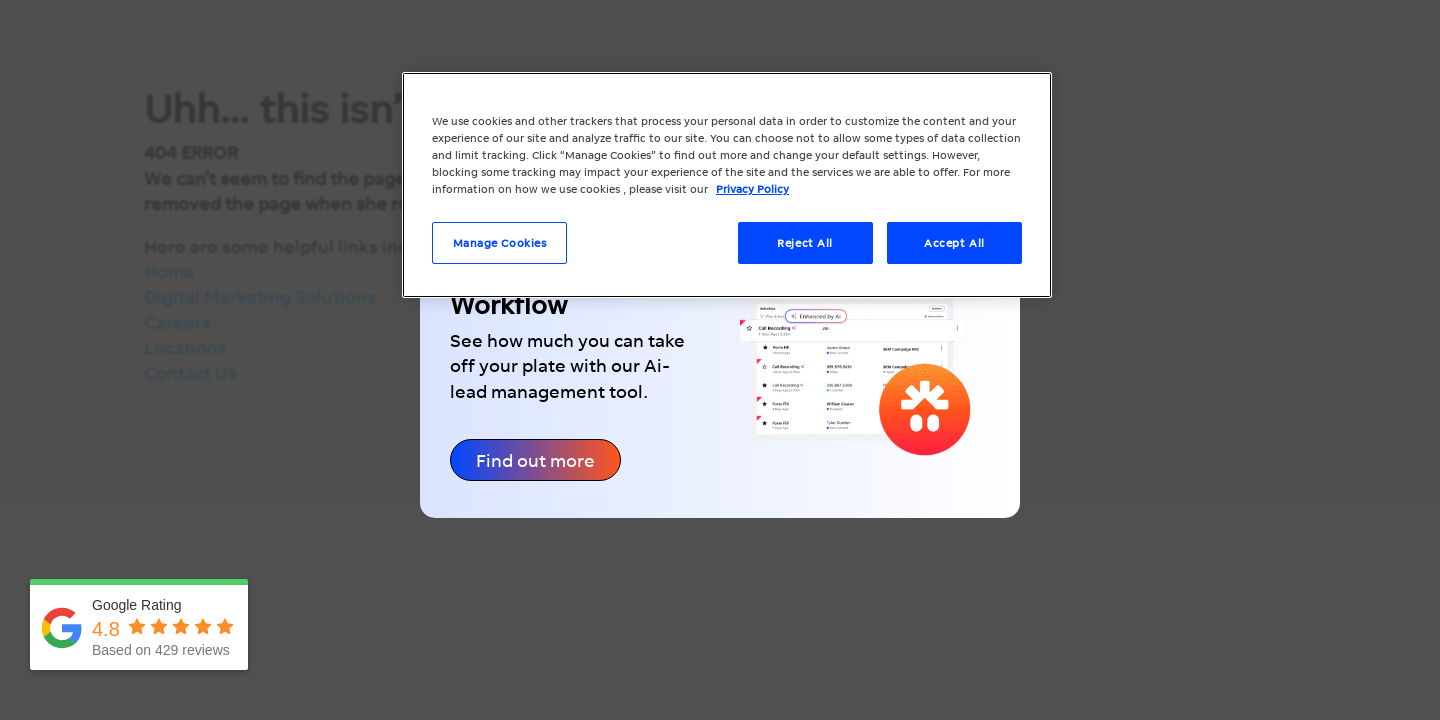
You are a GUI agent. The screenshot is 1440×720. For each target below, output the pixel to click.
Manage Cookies (500, 242)
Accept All (954, 242)
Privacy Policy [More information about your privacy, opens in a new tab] (752, 188)
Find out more (535, 460)
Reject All (805, 242)
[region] (727, 185)
